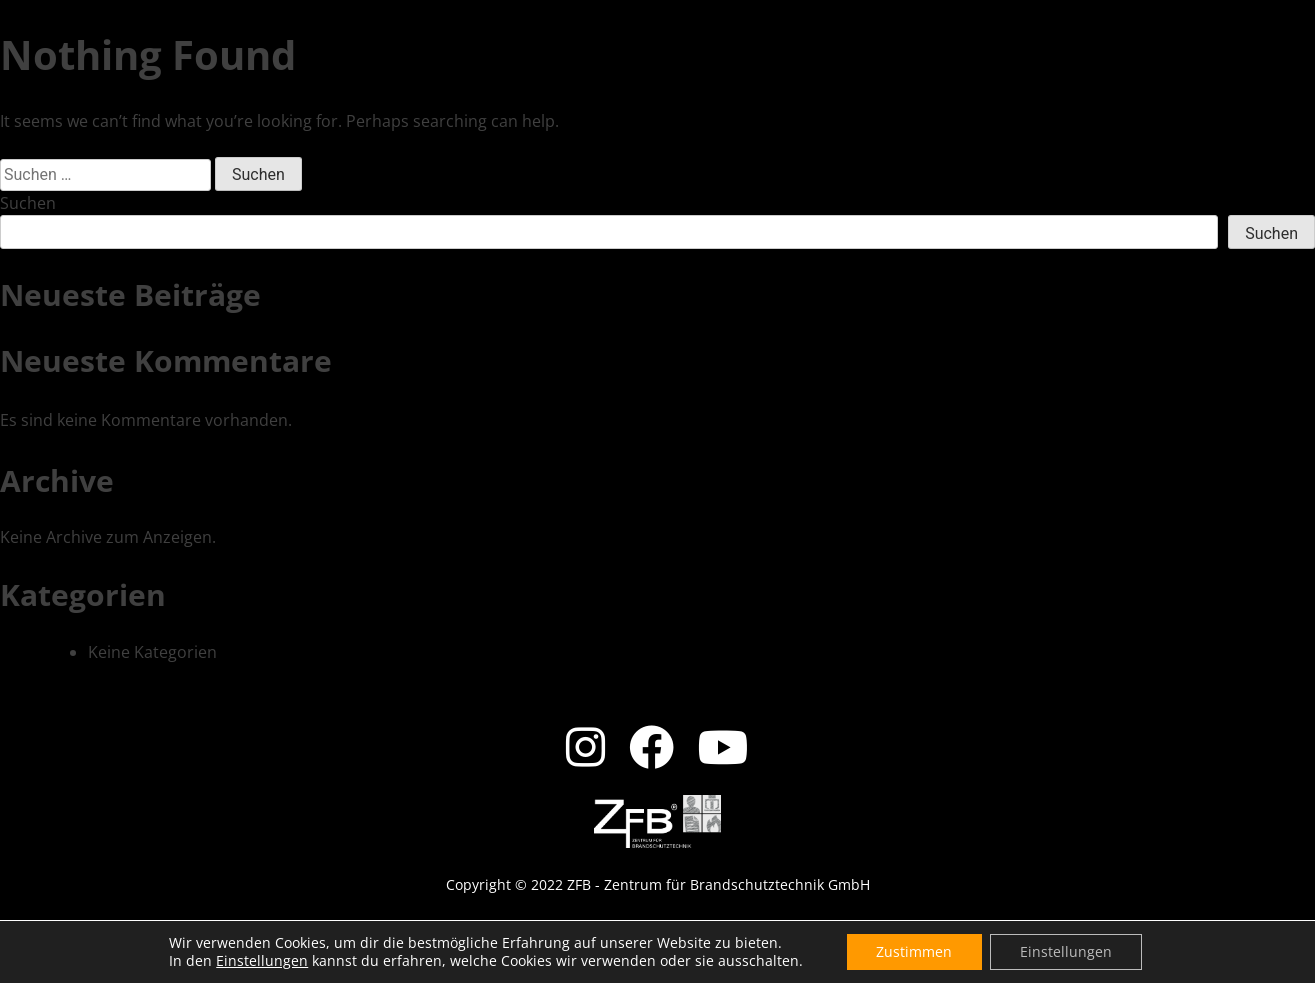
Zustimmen (914, 951)
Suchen (28, 203)
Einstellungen (262, 961)
